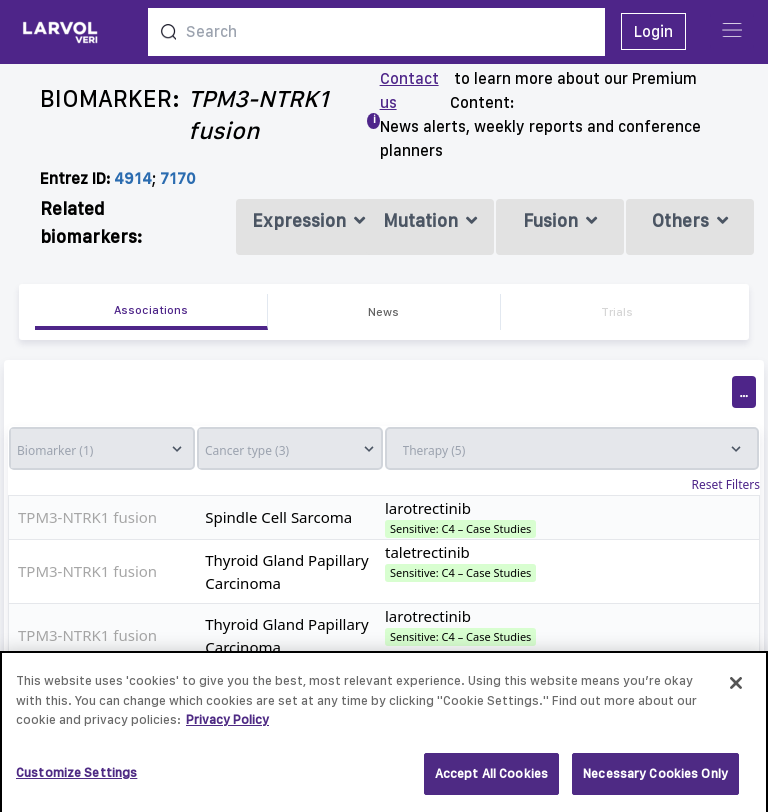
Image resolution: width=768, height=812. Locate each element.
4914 (133, 178)
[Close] (736, 690)
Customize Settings (76, 779)
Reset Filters (726, 485)
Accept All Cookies (491, 780)
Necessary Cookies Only (655, 780)
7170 (178, 178)
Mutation (430, 220)
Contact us (409, 90)
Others (690, 220)
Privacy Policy (227, 726)
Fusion (560, 220)
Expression (308, 220)
